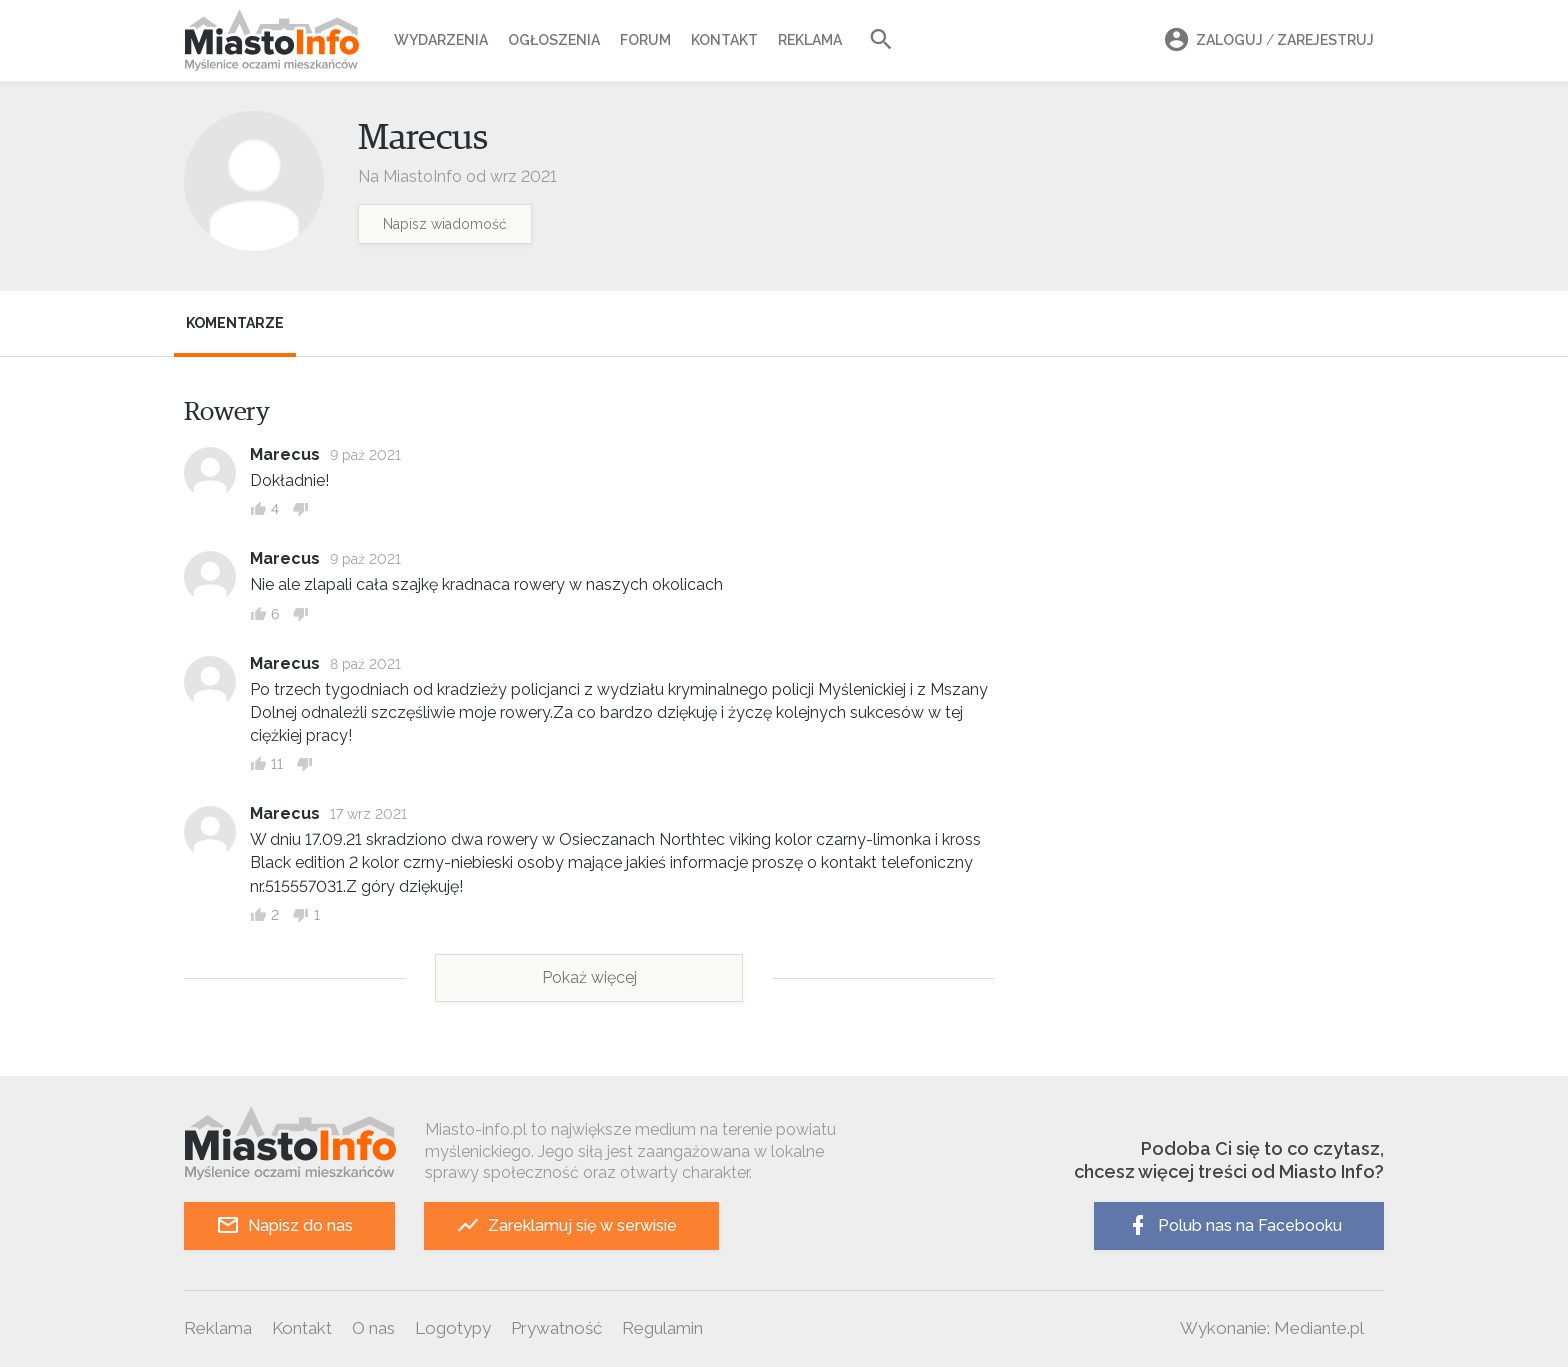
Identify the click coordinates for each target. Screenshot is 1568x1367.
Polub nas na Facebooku (1234, 1225)
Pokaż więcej (589, 977)
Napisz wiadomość (445, 224)
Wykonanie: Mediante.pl (1272, 1328)
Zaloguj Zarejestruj (1266, 40)
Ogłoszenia (554, 40)
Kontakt (724, 40)
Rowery (227, 412)
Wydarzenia (441, 40)
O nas (373, 1328)
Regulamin (662, 1328)
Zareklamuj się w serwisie (566, 1225)
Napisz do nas (284, 1225)
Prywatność (556, 1328)
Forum (645, 40)
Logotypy (453, 1328)
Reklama (810, 40)
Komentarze (235, 323)
